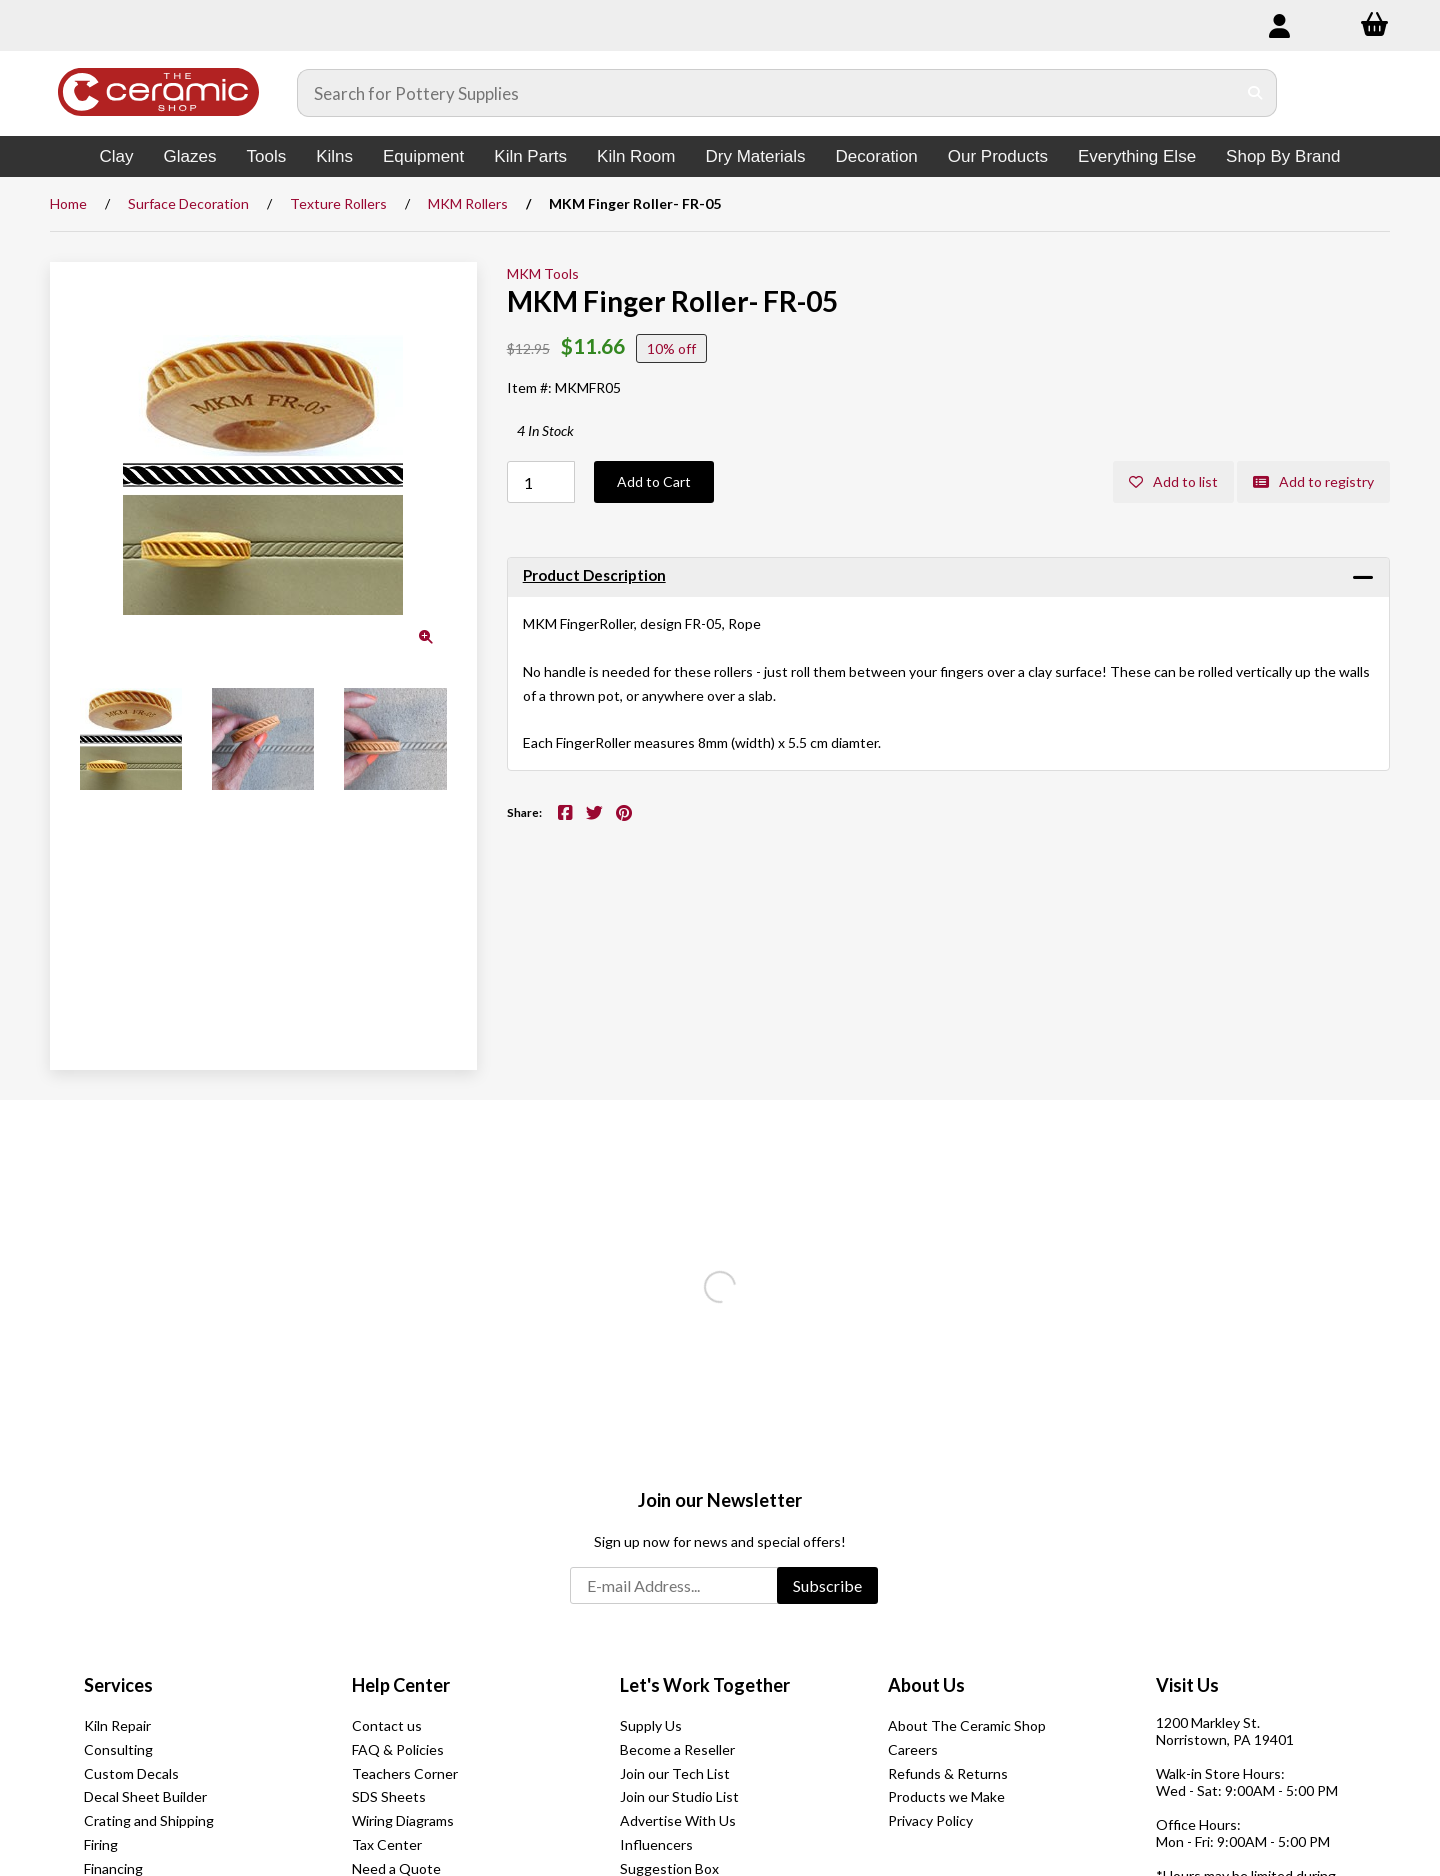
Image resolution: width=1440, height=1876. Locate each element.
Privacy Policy (930, 1820)
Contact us (387, 1725)
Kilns (334, 156)
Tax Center (387, 1844)
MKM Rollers (468, 203)
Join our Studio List (679, 1796)
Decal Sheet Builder (145, 1796)
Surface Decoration (188, 203)
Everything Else (1137, 156)
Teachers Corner (405, 1773)
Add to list (1173, 481)
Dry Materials (755, 156)
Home (68, 203)
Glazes (190, 156)
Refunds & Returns (948, 1773)
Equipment (423, 156)
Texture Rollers (338, 203)
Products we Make (946, 1796)
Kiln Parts (530, 156)
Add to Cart (654, 481)
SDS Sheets (389, 1796)
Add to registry (1313, 481)
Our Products (998, 156)
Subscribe (827, 1585)
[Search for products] (767, 93)
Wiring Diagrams (403, 1820)
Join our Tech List (675, 1773)
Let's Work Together (705, 1685)
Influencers (656, 1844)
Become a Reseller (677, 1749)
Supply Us (651, 1725)
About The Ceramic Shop (967, 1725)
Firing (101, 1844)
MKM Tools (543, 273)
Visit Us (1187, 1685)
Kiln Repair (117, 1725)
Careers (913, 1749)
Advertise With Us (678, 1820)
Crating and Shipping (149, 1820)
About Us (926, 1685)
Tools (266, 156)
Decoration (877, 156)
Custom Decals (131, 1773)
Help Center (401, 1685)
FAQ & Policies (398, 1749)
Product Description (594, 575)
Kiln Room (636, 156)
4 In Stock (545, 430)
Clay (117, 156)
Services (118, 1685)
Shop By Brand (1283, 156)
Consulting (118, 1749)
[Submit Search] (1255, 93)
